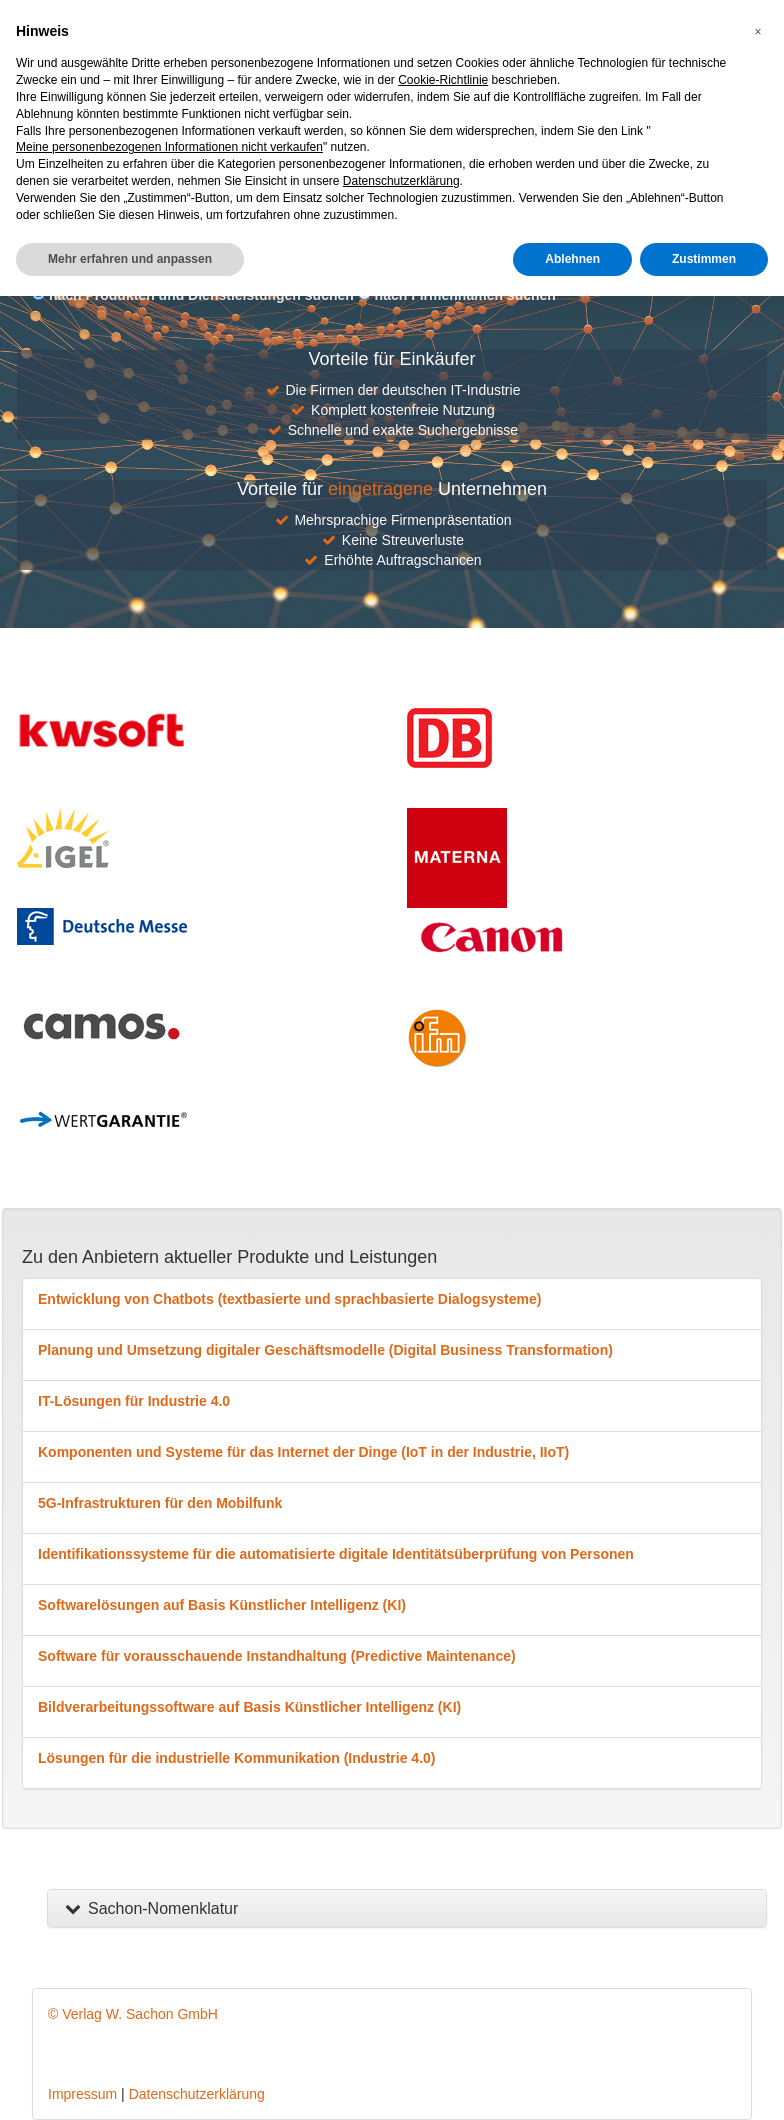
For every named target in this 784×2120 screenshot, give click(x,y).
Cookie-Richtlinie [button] (443, 80)
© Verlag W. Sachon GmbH (133, 2014)
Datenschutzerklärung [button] (401, 181)
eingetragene (380, 489)
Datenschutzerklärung (197, 2094)
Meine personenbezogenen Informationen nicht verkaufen (169, 147)
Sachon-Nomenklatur (150, 1908)
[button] (758, 32)
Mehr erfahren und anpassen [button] (130, 259)
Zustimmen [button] (704, 259)
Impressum (82, 2094)
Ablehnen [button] (572, 259)
